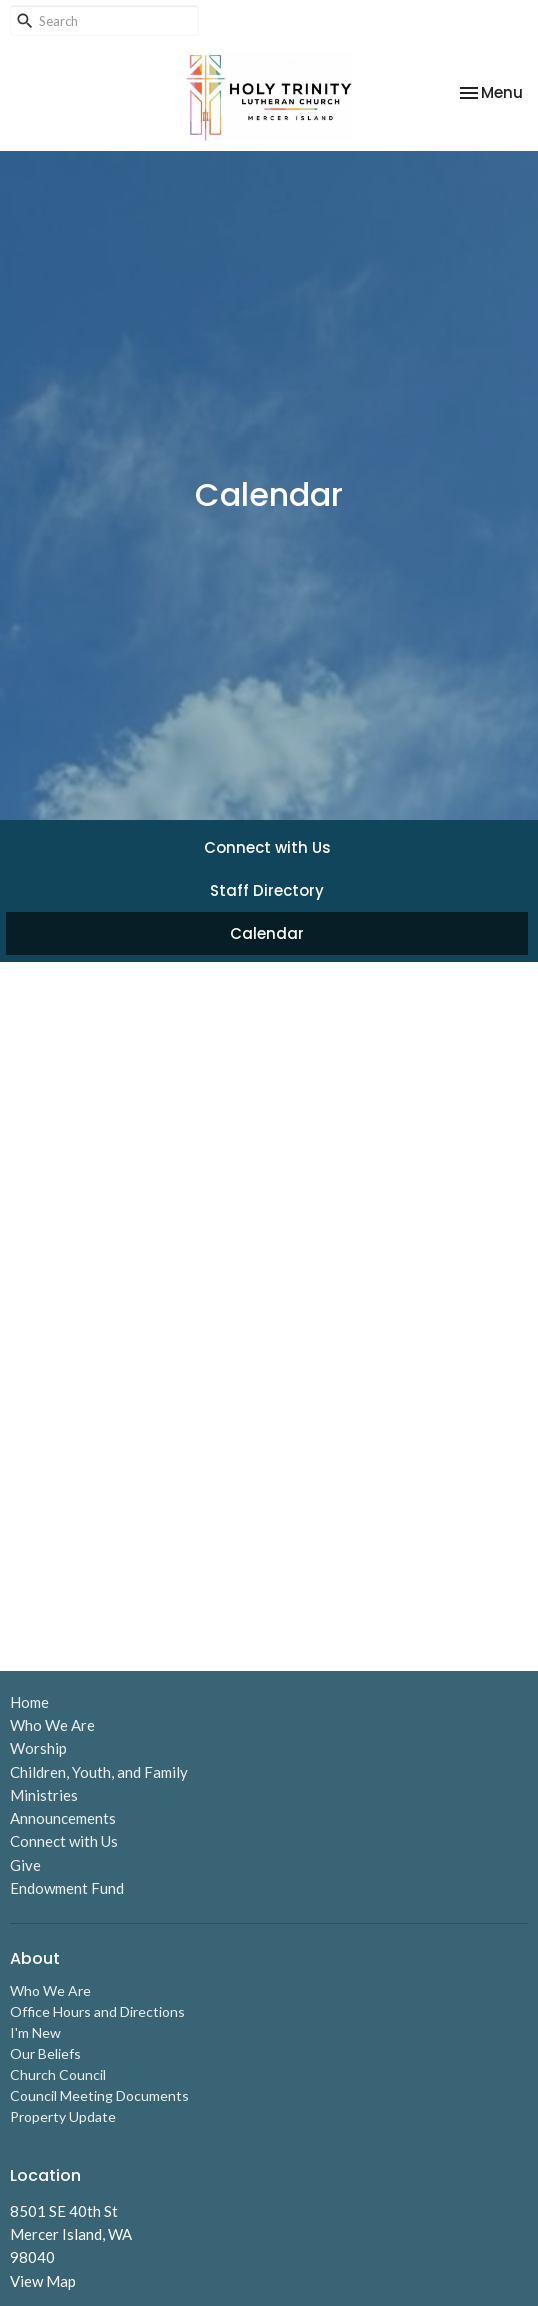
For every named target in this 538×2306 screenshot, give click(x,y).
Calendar (267, 933)
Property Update (63, 2116)
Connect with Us (267, 847)
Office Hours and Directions (97, 2011)
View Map (43, 2281)
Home (29, 1702)
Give (25, 1865)
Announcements (63, 1818)
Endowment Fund (67, 1888)
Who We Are (52, 1725)
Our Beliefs (45, 2053)
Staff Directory (267, 890)
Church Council (58, 2074)
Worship (38, 1748)
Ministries (44, 1795)
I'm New (35, 2032)
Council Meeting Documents (99, 2095)
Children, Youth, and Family (99, 1772)
